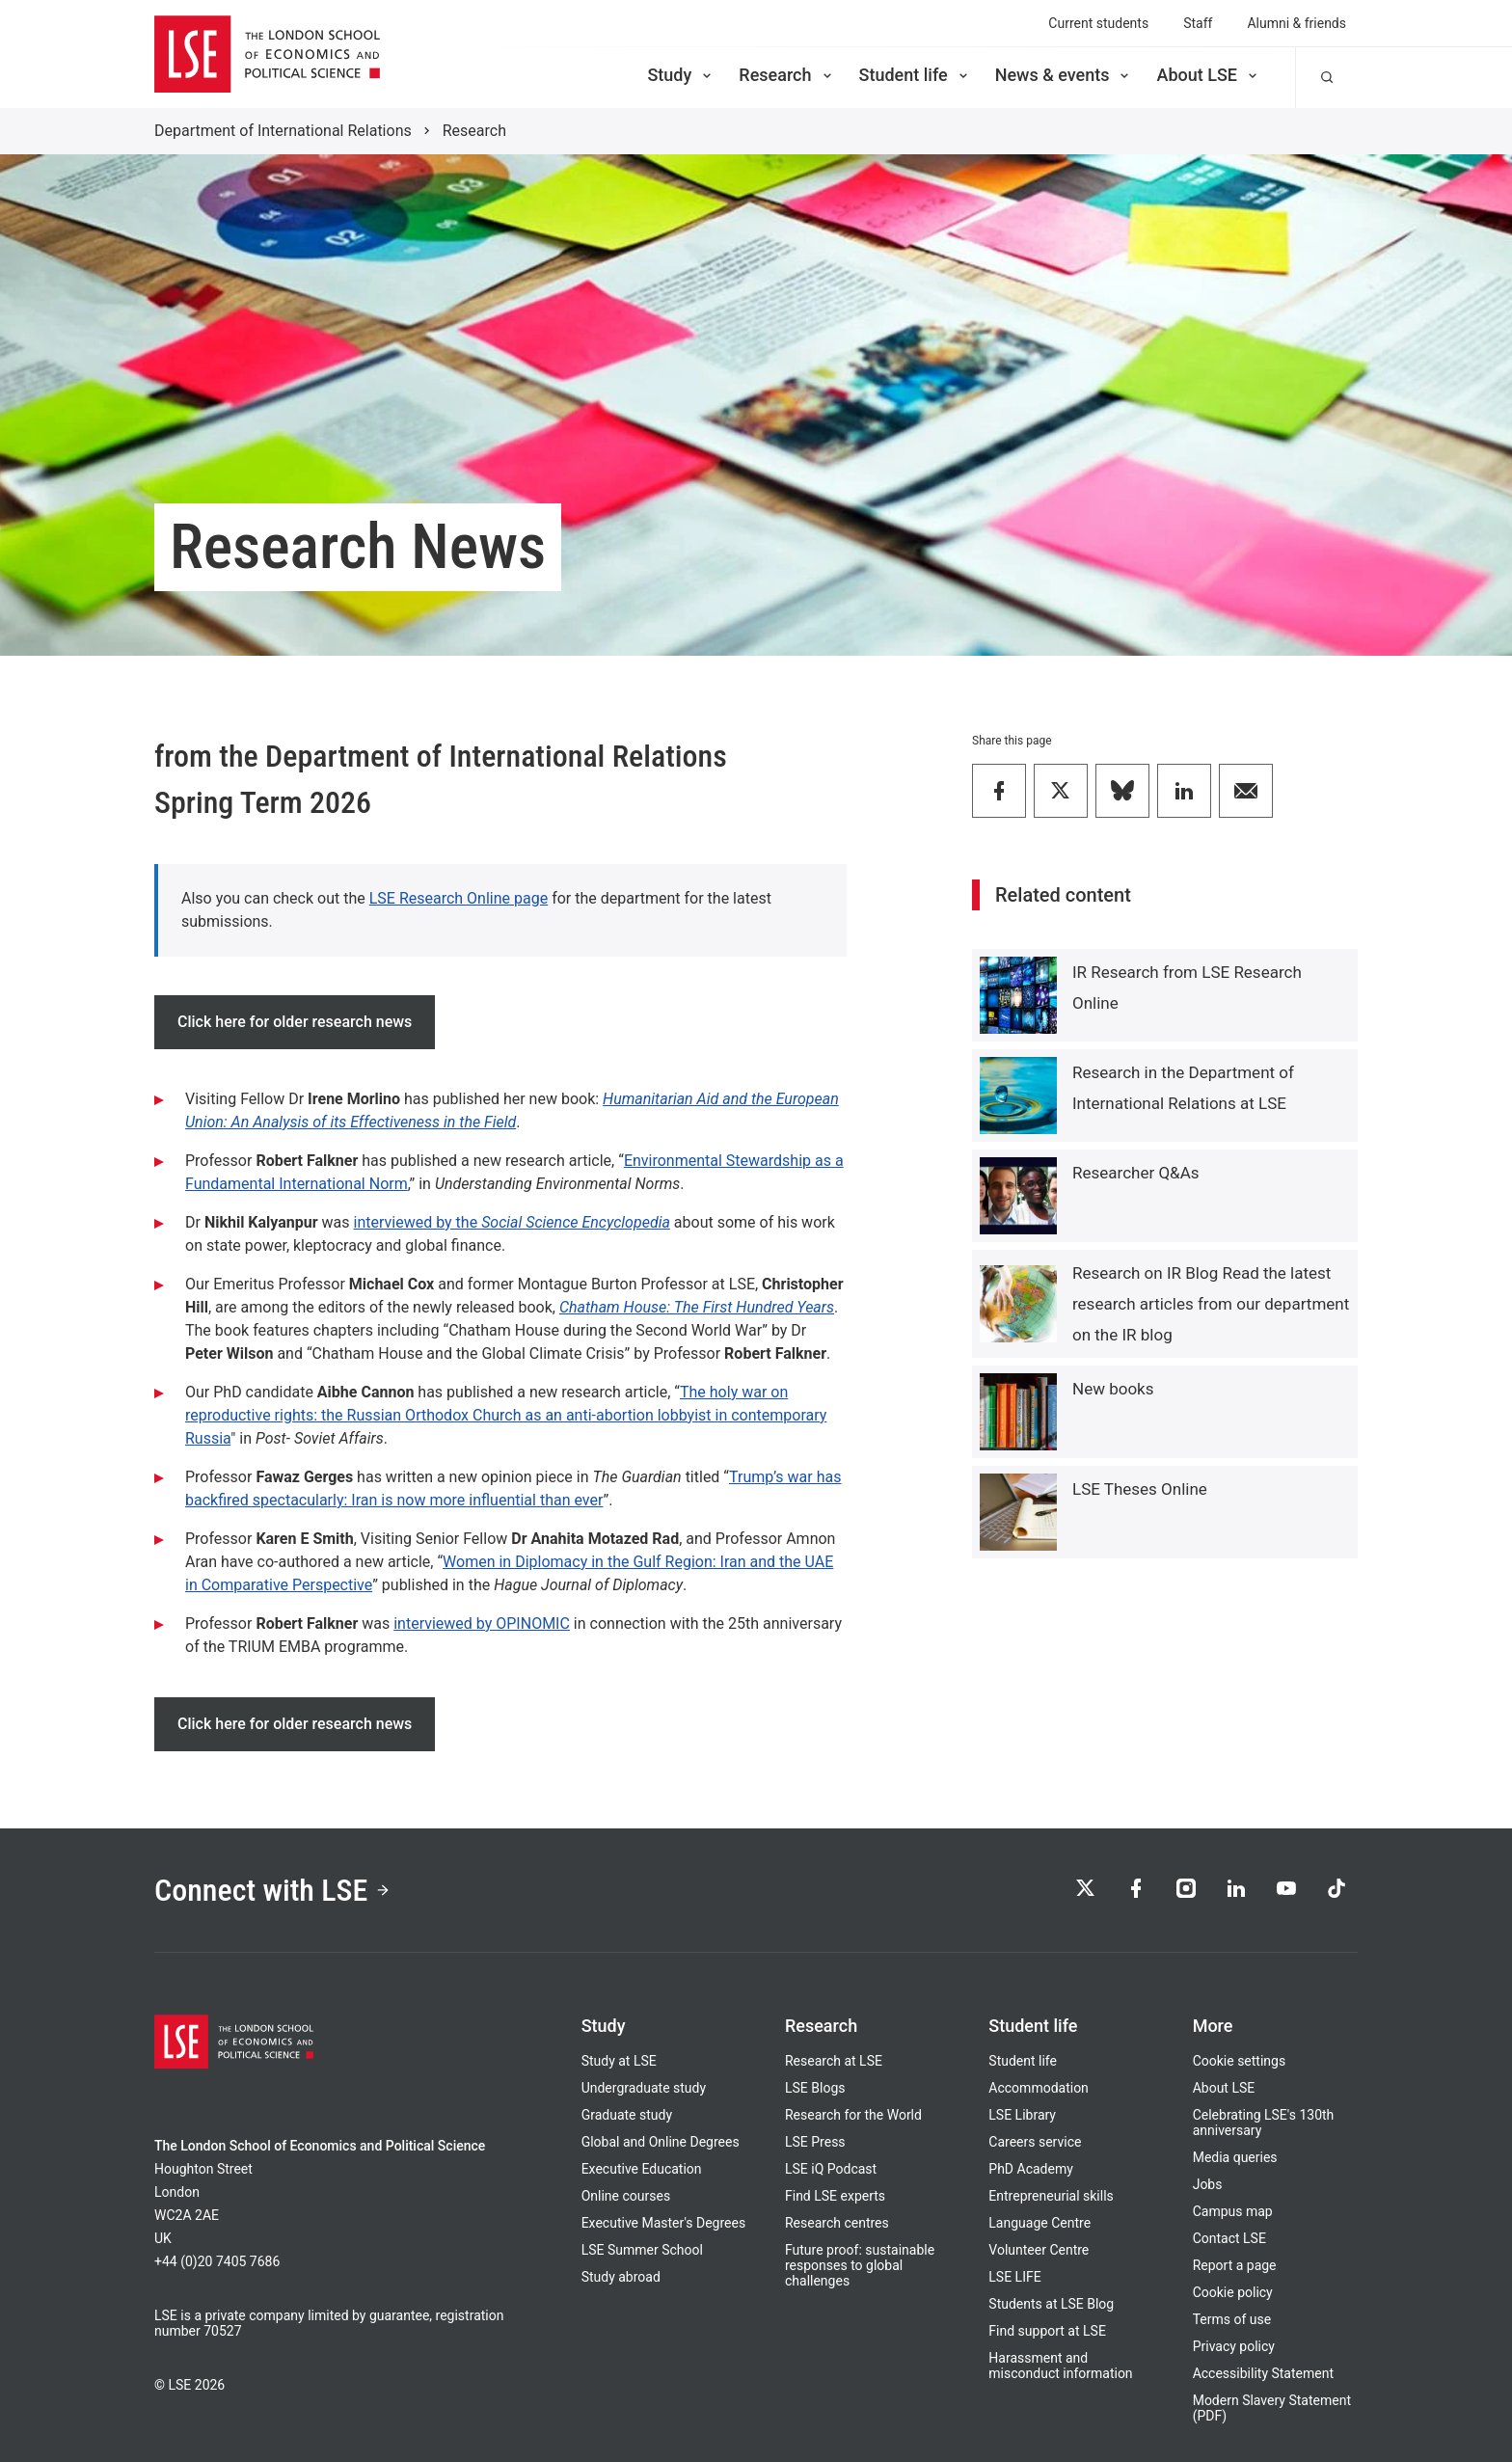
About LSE (1208, 75)
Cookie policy (1233, 2292)
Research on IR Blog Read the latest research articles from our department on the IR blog (1210, 1303)
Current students (1098, 23)
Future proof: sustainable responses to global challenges (859, 2265)
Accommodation (1038, 2088)
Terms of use (1232, 2319)
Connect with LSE (272, 1890)
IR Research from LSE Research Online (1187, 987)
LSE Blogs (815, 2088)
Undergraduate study (643, 2088)
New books (1112, 1388)
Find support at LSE (1047, 2331)
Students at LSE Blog (1051, 2304)
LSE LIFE (1014, 2277)
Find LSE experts (835, 2196)
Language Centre (1039, 2223)
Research (786, 75)
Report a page (1235, 2265)
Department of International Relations (283, 131)
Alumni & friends (1296, 23)
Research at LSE (833, 2061)
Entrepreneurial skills (1050, 2196)
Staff (1197, 23)
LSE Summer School (642, 2250)
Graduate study (626, 2115)
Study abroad (621, 2277)
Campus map (1233, 2211)
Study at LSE (619, 2061)
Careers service (1034, 2142)
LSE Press (815, 2142)
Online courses (625, 2196)
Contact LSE (1229, 2238)
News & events (1064, 75)
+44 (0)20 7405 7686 (217, 2261)
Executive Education (641, 2169)
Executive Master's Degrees (663, 2223)
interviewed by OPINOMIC (481, 1623)
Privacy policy (1234, 2346)
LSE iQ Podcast (831, 2169)
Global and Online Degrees (660, 2142)
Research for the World (853, 2115)
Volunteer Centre (1038, 2250)
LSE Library (1022, 2115)
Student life (915, 75)
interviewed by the (418, 1222)
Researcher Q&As (1136, 1172)
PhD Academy (1030, 2169)
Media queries (1235, 2157)
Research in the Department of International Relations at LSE (1183, 1088)
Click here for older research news (294, 1022)
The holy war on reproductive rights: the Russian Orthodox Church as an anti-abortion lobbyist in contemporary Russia (505, 1415)
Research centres (837, 2223)
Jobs (1208, 2184)
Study (681, 75)
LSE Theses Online (1139, 1489)
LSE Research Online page (458, 898)
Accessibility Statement (1263, 2373)
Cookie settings (1239, 2061)
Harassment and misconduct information (1060, 2365)
